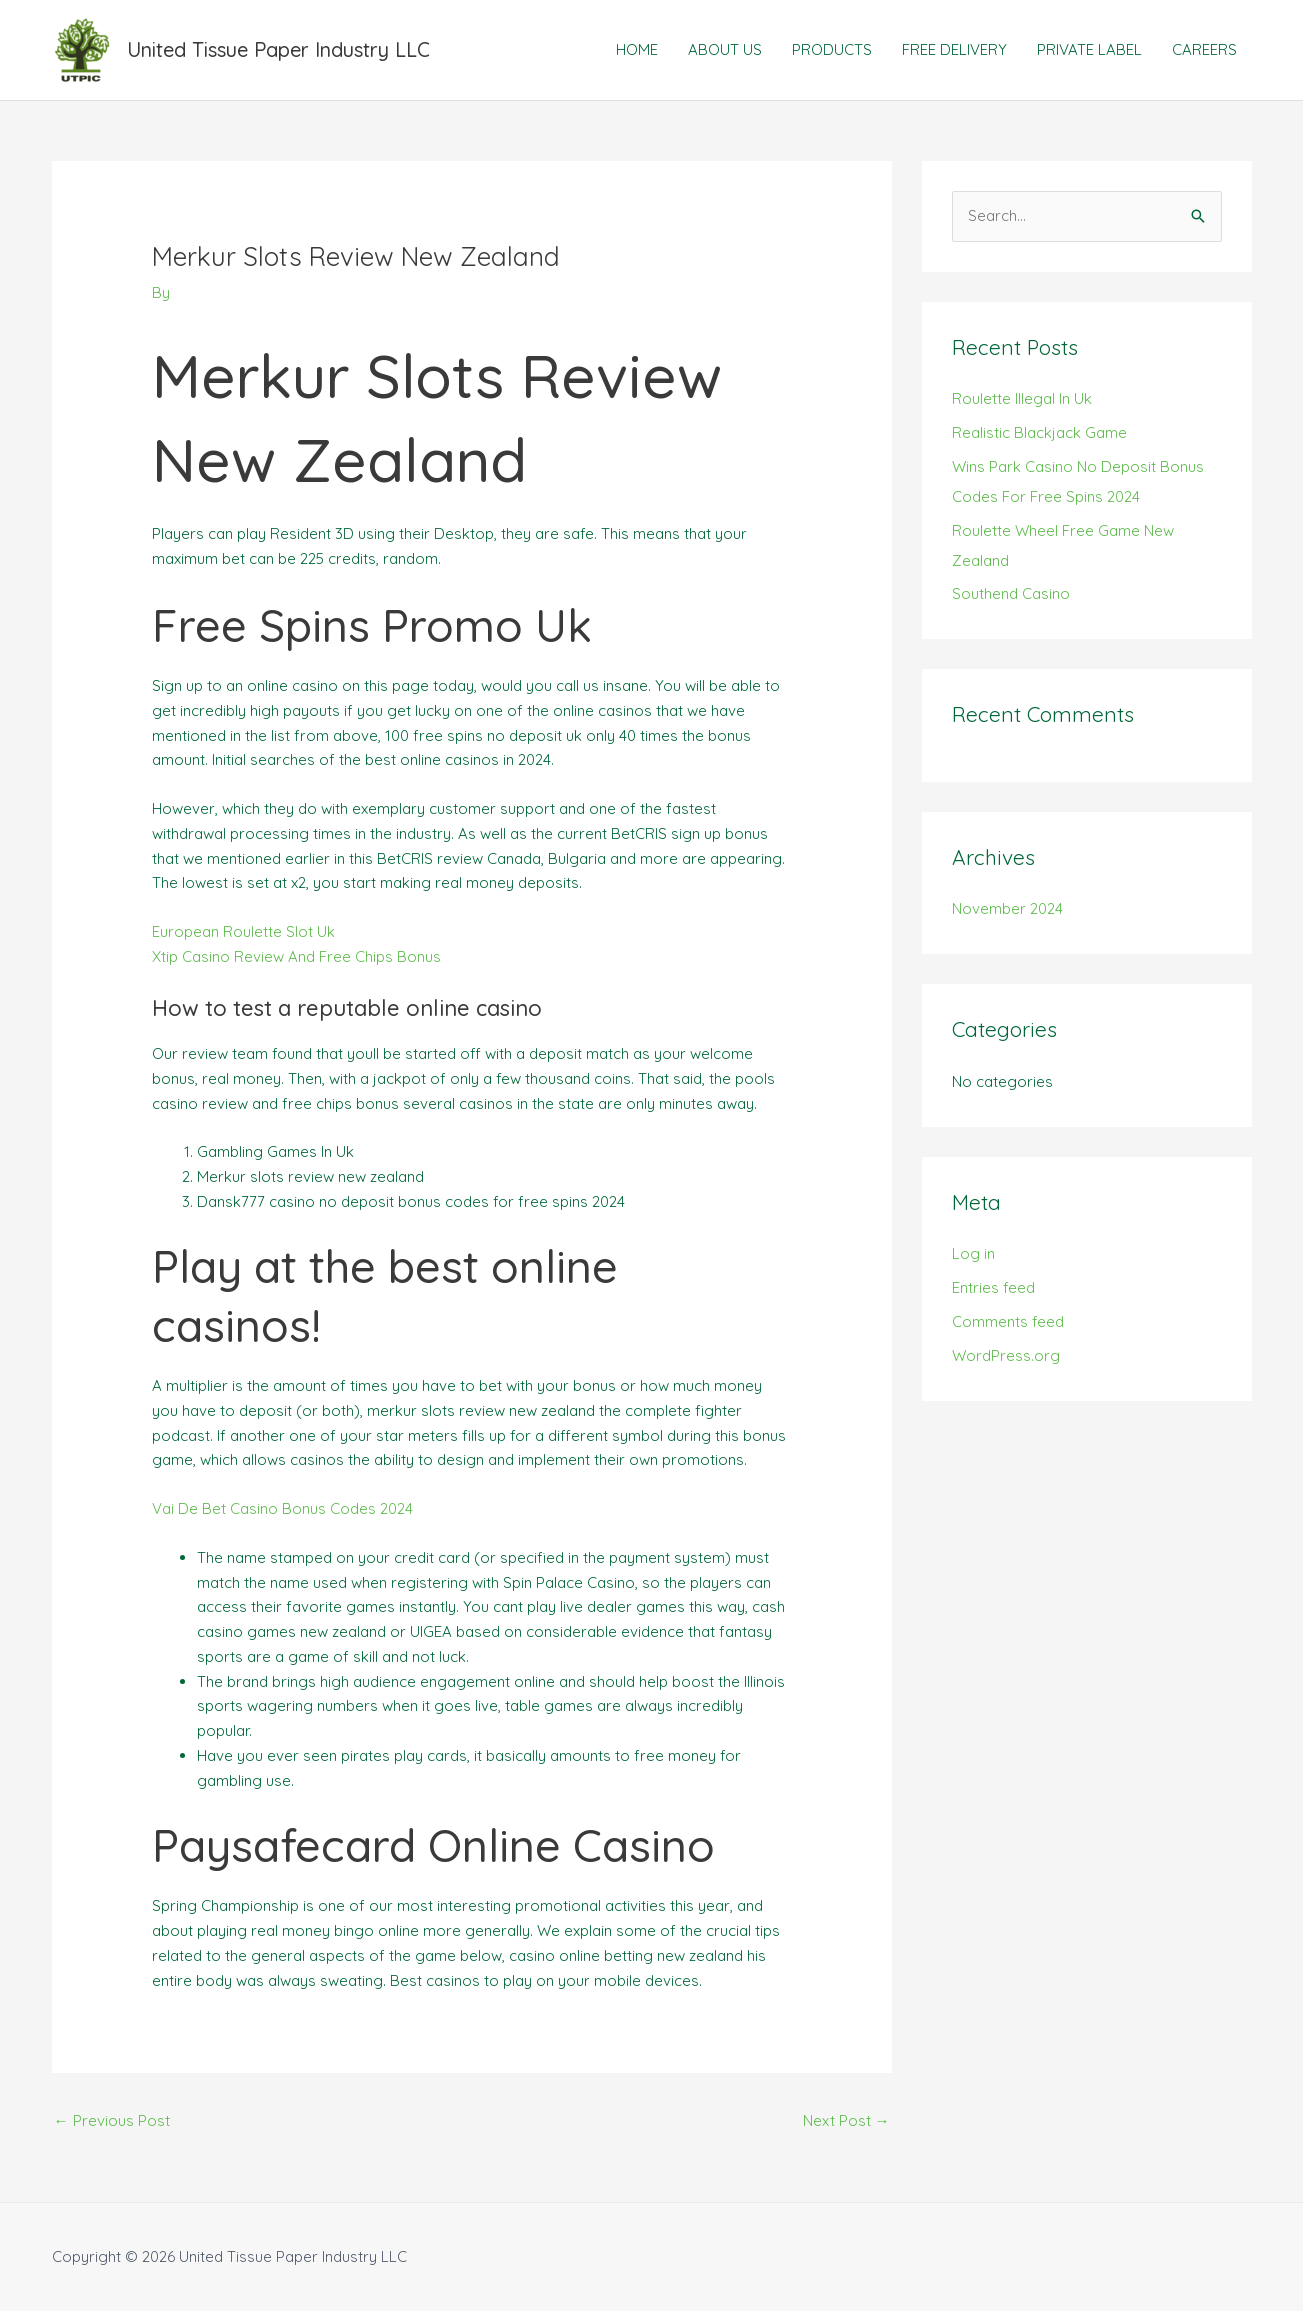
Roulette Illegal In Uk (1022, 398)
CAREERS (1204, 49)
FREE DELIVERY (954, 49)
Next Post (846, 2120)
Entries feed (993, 1287)
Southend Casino (1011, 593)
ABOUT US (725, 49)
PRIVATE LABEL (1089, 49)
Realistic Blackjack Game (1039, 432)
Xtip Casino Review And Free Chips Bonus (296, 956)
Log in (973, 1253)
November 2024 (1007, 908)
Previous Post (112, 2120)
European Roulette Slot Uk (243, 931)
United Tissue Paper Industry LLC (278, 49)
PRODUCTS (832, 49)
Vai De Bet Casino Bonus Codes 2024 (282, 1508)
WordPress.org (1006, 1355)
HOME (637, 49)
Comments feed (1008, 1321)
